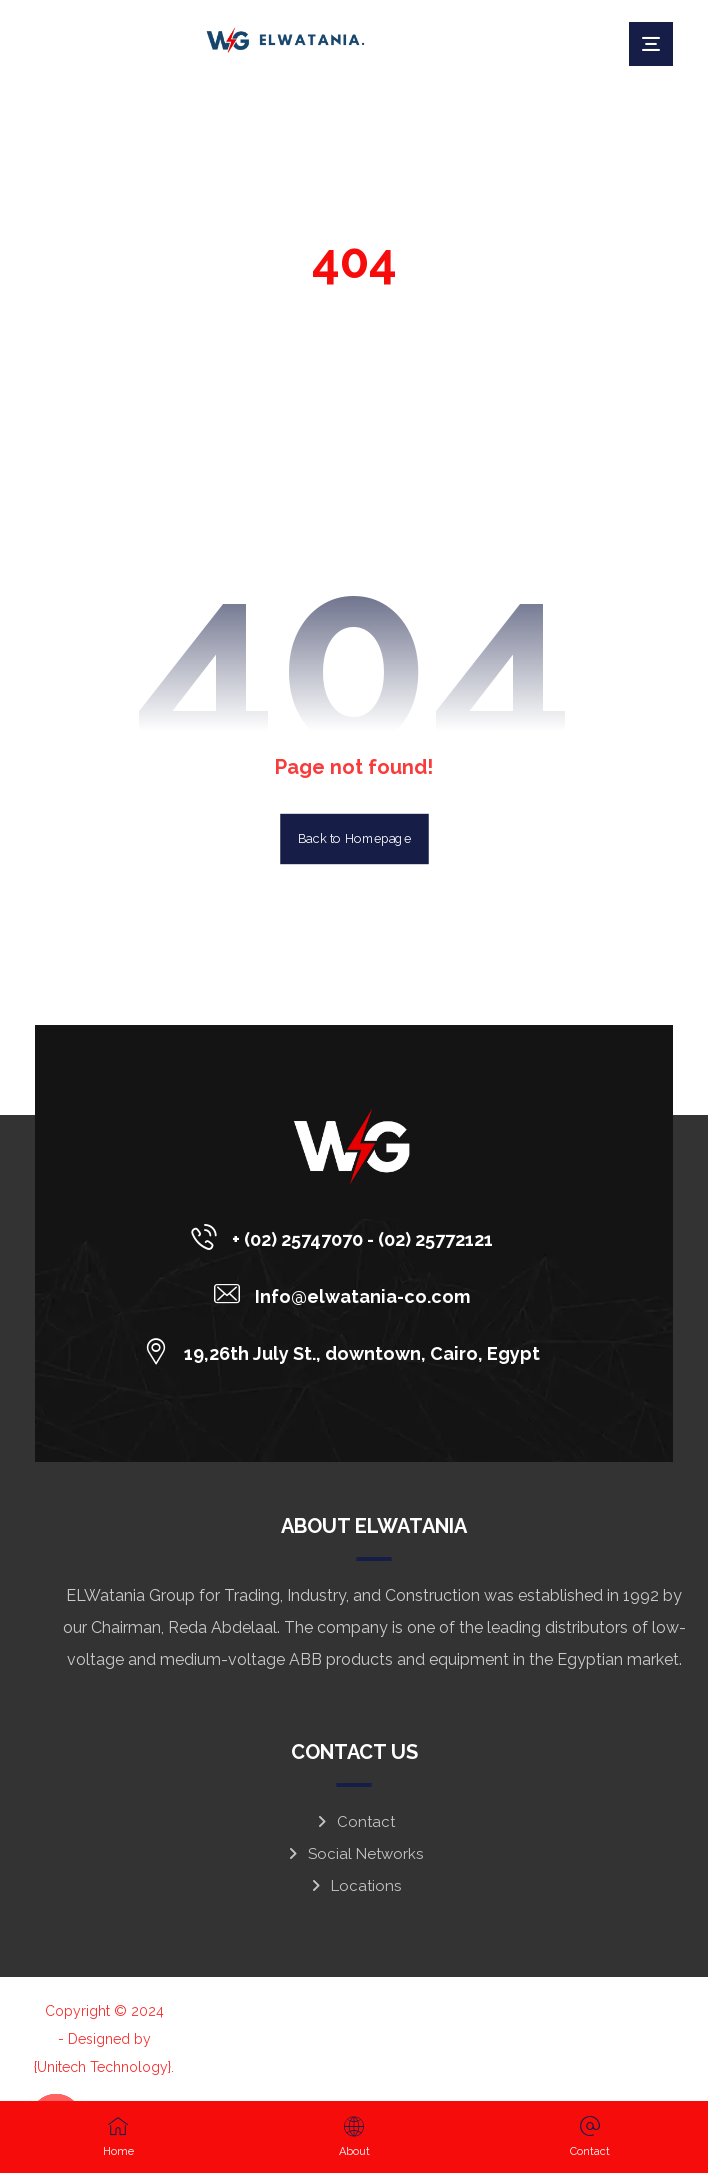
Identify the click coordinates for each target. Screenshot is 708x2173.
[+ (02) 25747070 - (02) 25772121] (346, 1237)
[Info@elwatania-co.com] (346, 1294)
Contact (354, 1822)
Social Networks (354, 1854)
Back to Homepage (354, 839)
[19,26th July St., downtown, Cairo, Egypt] (346, 1351)
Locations (354, 1886)
